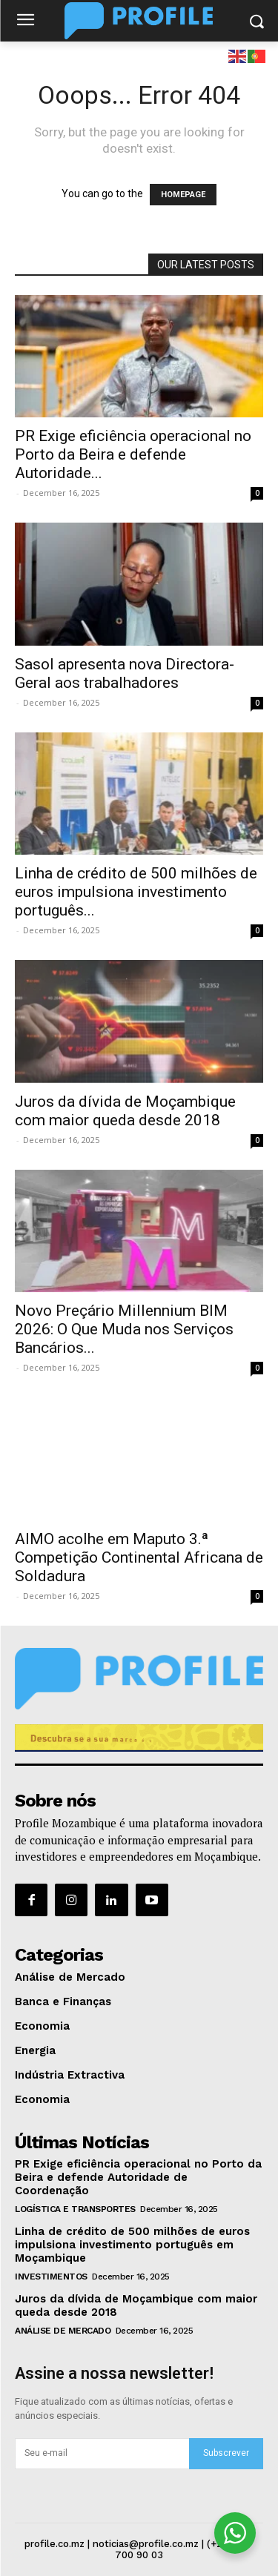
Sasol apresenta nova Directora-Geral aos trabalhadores (124, 673)
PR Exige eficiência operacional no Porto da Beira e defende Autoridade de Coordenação (138, 2177)
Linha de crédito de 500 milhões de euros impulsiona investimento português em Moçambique (132, 2245)
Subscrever (226, 2453)
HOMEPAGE (183, 194)
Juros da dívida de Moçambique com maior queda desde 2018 (125, 1111)
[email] (102, 2453)
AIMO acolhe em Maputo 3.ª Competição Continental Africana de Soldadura (139, 1557)
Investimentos (51, 2276)
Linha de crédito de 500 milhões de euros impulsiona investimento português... (136, 891)
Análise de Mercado (62, 2330)
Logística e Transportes (75, 2209)
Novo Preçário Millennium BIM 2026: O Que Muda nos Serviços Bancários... (124, 1329)
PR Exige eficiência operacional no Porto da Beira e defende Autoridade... (133, 454)
